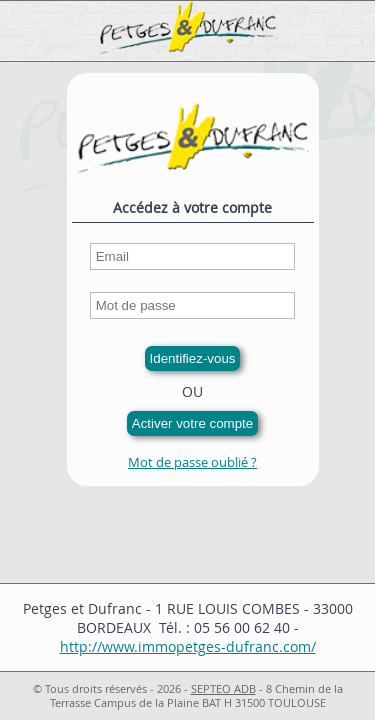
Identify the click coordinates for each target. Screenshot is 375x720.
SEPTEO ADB (223, 689)
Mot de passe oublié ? (192, 462)
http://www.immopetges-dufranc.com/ (188, 646)
